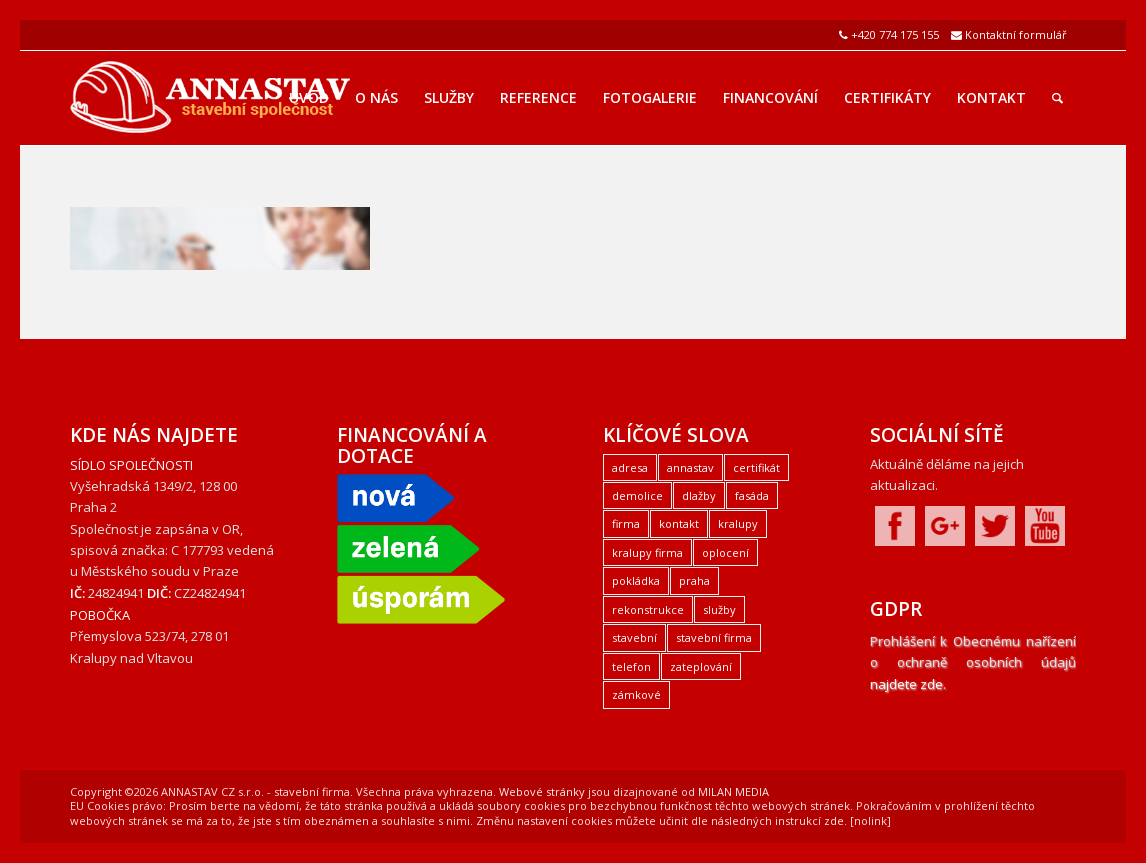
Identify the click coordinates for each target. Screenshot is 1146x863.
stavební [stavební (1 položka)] (634, 637)
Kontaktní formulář (1016, 34)
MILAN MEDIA (733, 791)
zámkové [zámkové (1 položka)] (636, 694)
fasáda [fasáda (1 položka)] (752, 495)
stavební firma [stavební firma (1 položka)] (714, 637)
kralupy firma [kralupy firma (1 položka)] (647, 552)
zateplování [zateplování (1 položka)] (701, 666)
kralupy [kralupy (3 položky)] (738, 523)
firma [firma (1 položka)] (626, 523)
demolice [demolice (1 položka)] (637, 495)
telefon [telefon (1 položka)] (631, 666)
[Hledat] (1057, 98)
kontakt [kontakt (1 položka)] (679, 523)
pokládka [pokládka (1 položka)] (636, 580)
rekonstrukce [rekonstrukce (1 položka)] (648, 609)
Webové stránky (542, 791)
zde (834, 820)
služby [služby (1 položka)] (719, 609)
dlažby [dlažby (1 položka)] (699, 495)
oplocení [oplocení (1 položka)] (725, 552)
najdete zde (906, 684)
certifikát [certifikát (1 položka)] (756, 467)
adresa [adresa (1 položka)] (630, 467)
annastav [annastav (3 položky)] (690, 467)
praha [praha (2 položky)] (694, 580)
